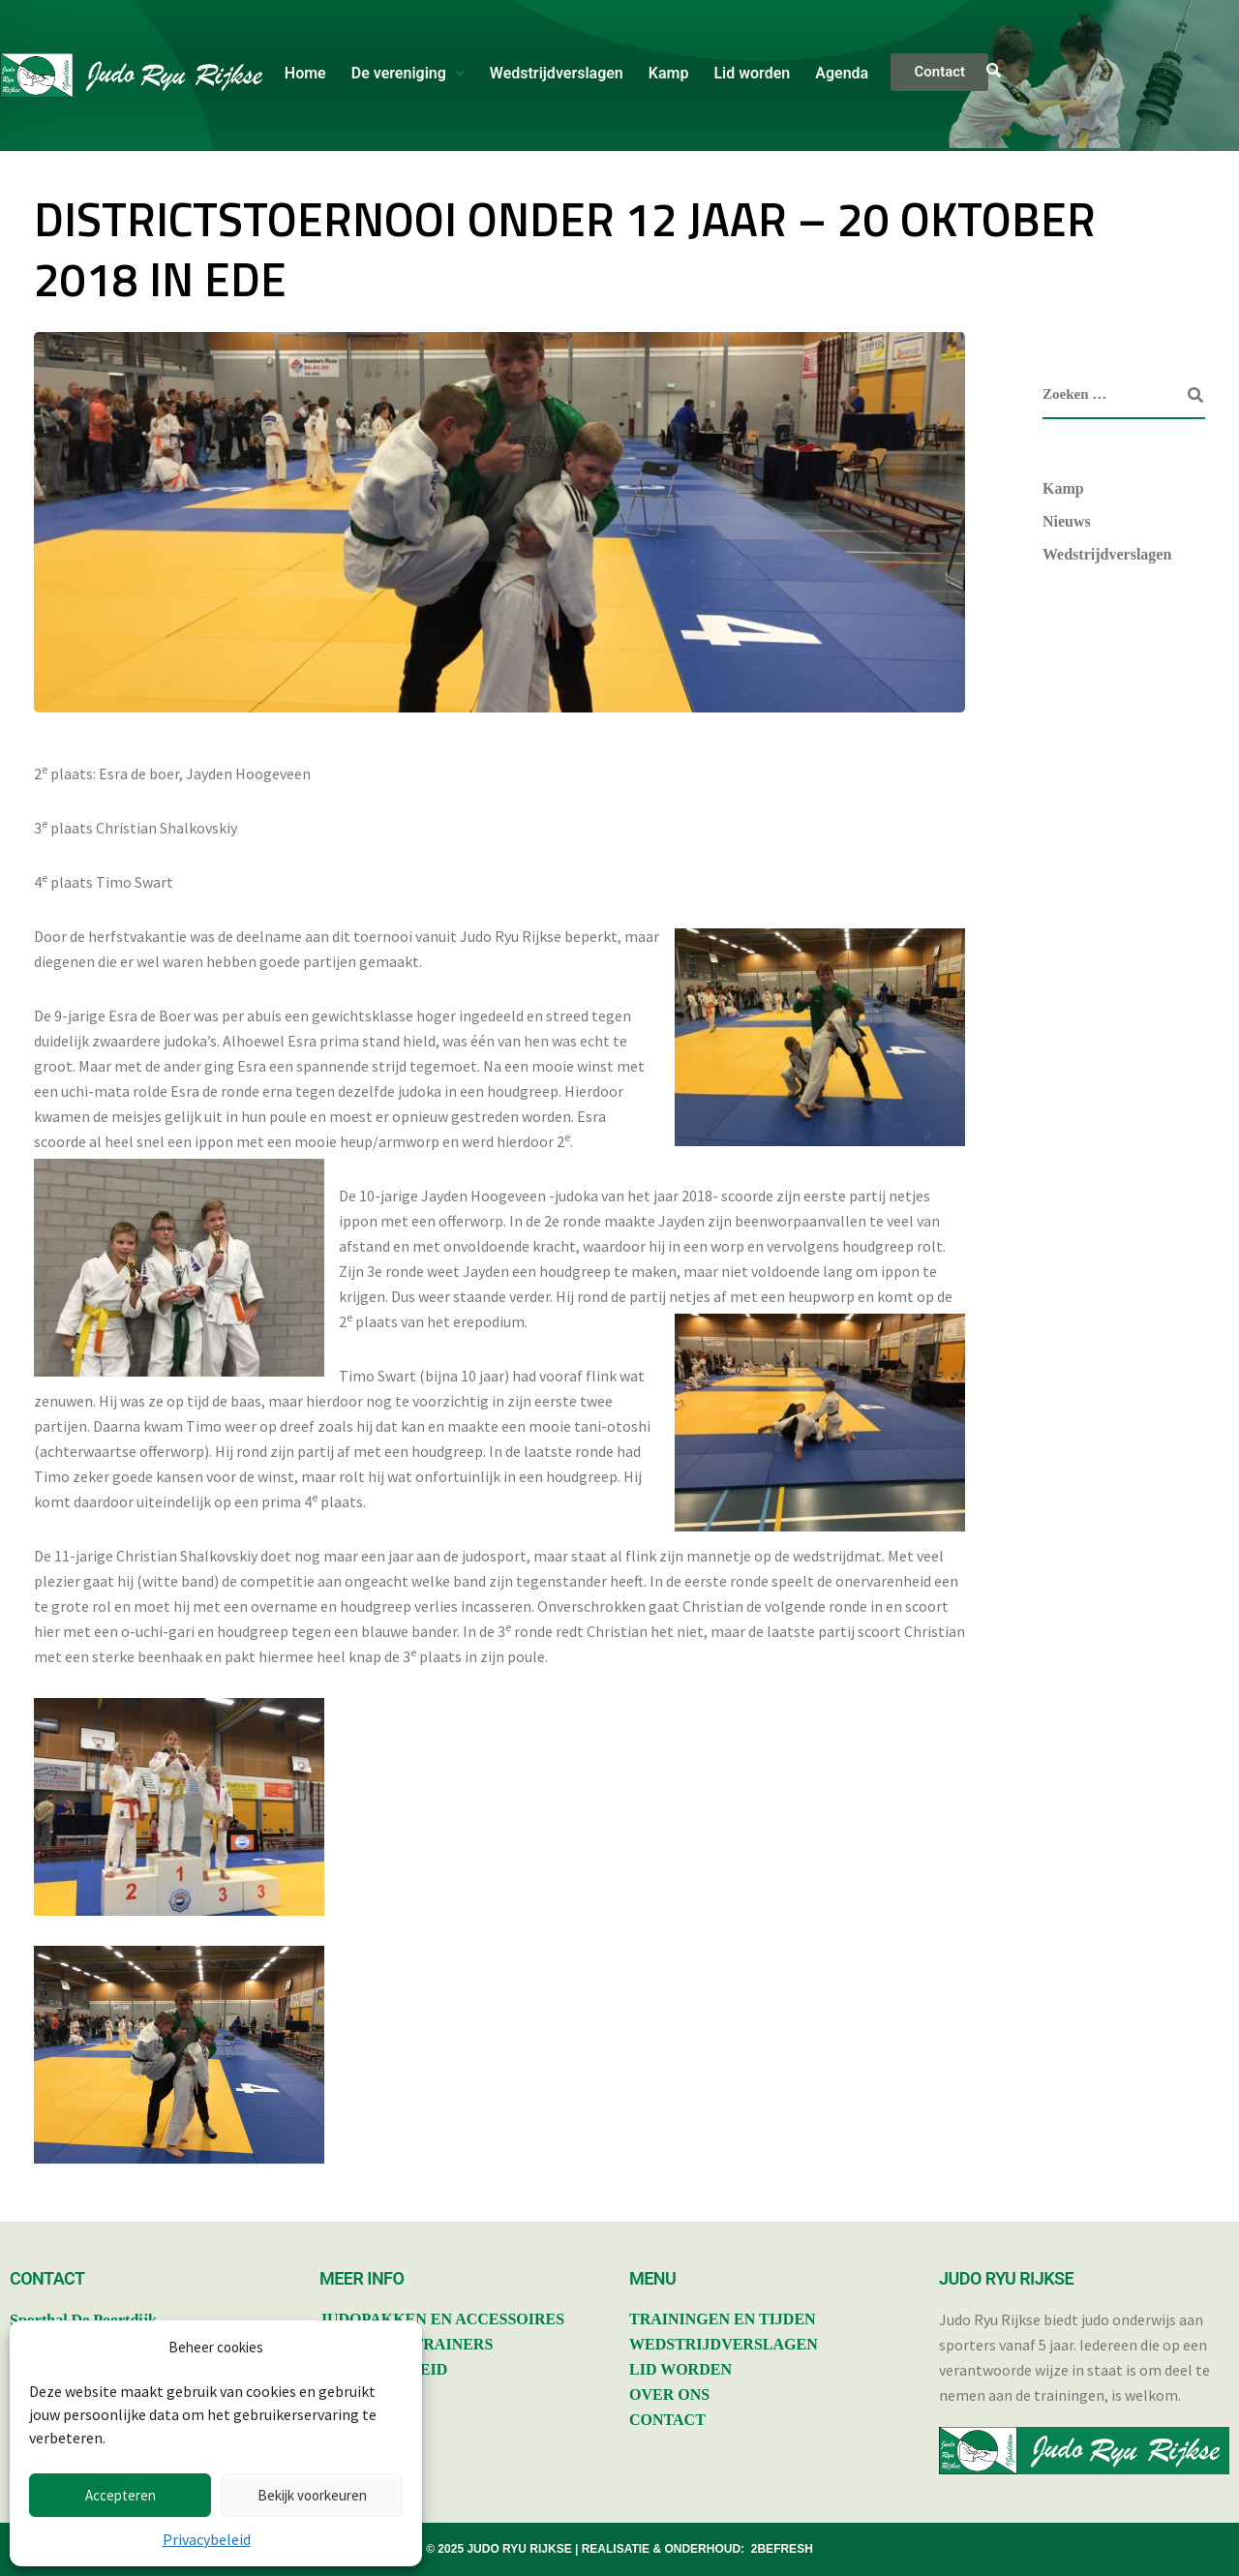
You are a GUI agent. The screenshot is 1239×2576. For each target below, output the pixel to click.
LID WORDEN (680, 2369)
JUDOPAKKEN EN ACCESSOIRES (441, 2319)
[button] (408, 73)
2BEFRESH (782, 2549)
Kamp (669, 73)
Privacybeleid (207, 2539)
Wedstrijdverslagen (556, 73)
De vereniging (408, 73)
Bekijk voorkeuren (312, 2495)
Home (305, 73)
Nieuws (1067, 521)
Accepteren (120, 2495)
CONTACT (667, 2419)
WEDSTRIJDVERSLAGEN (723, 2344)
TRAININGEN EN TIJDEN (722, 2319)
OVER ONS (669, 2394)
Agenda (841, 73)
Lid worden (751, 73)
